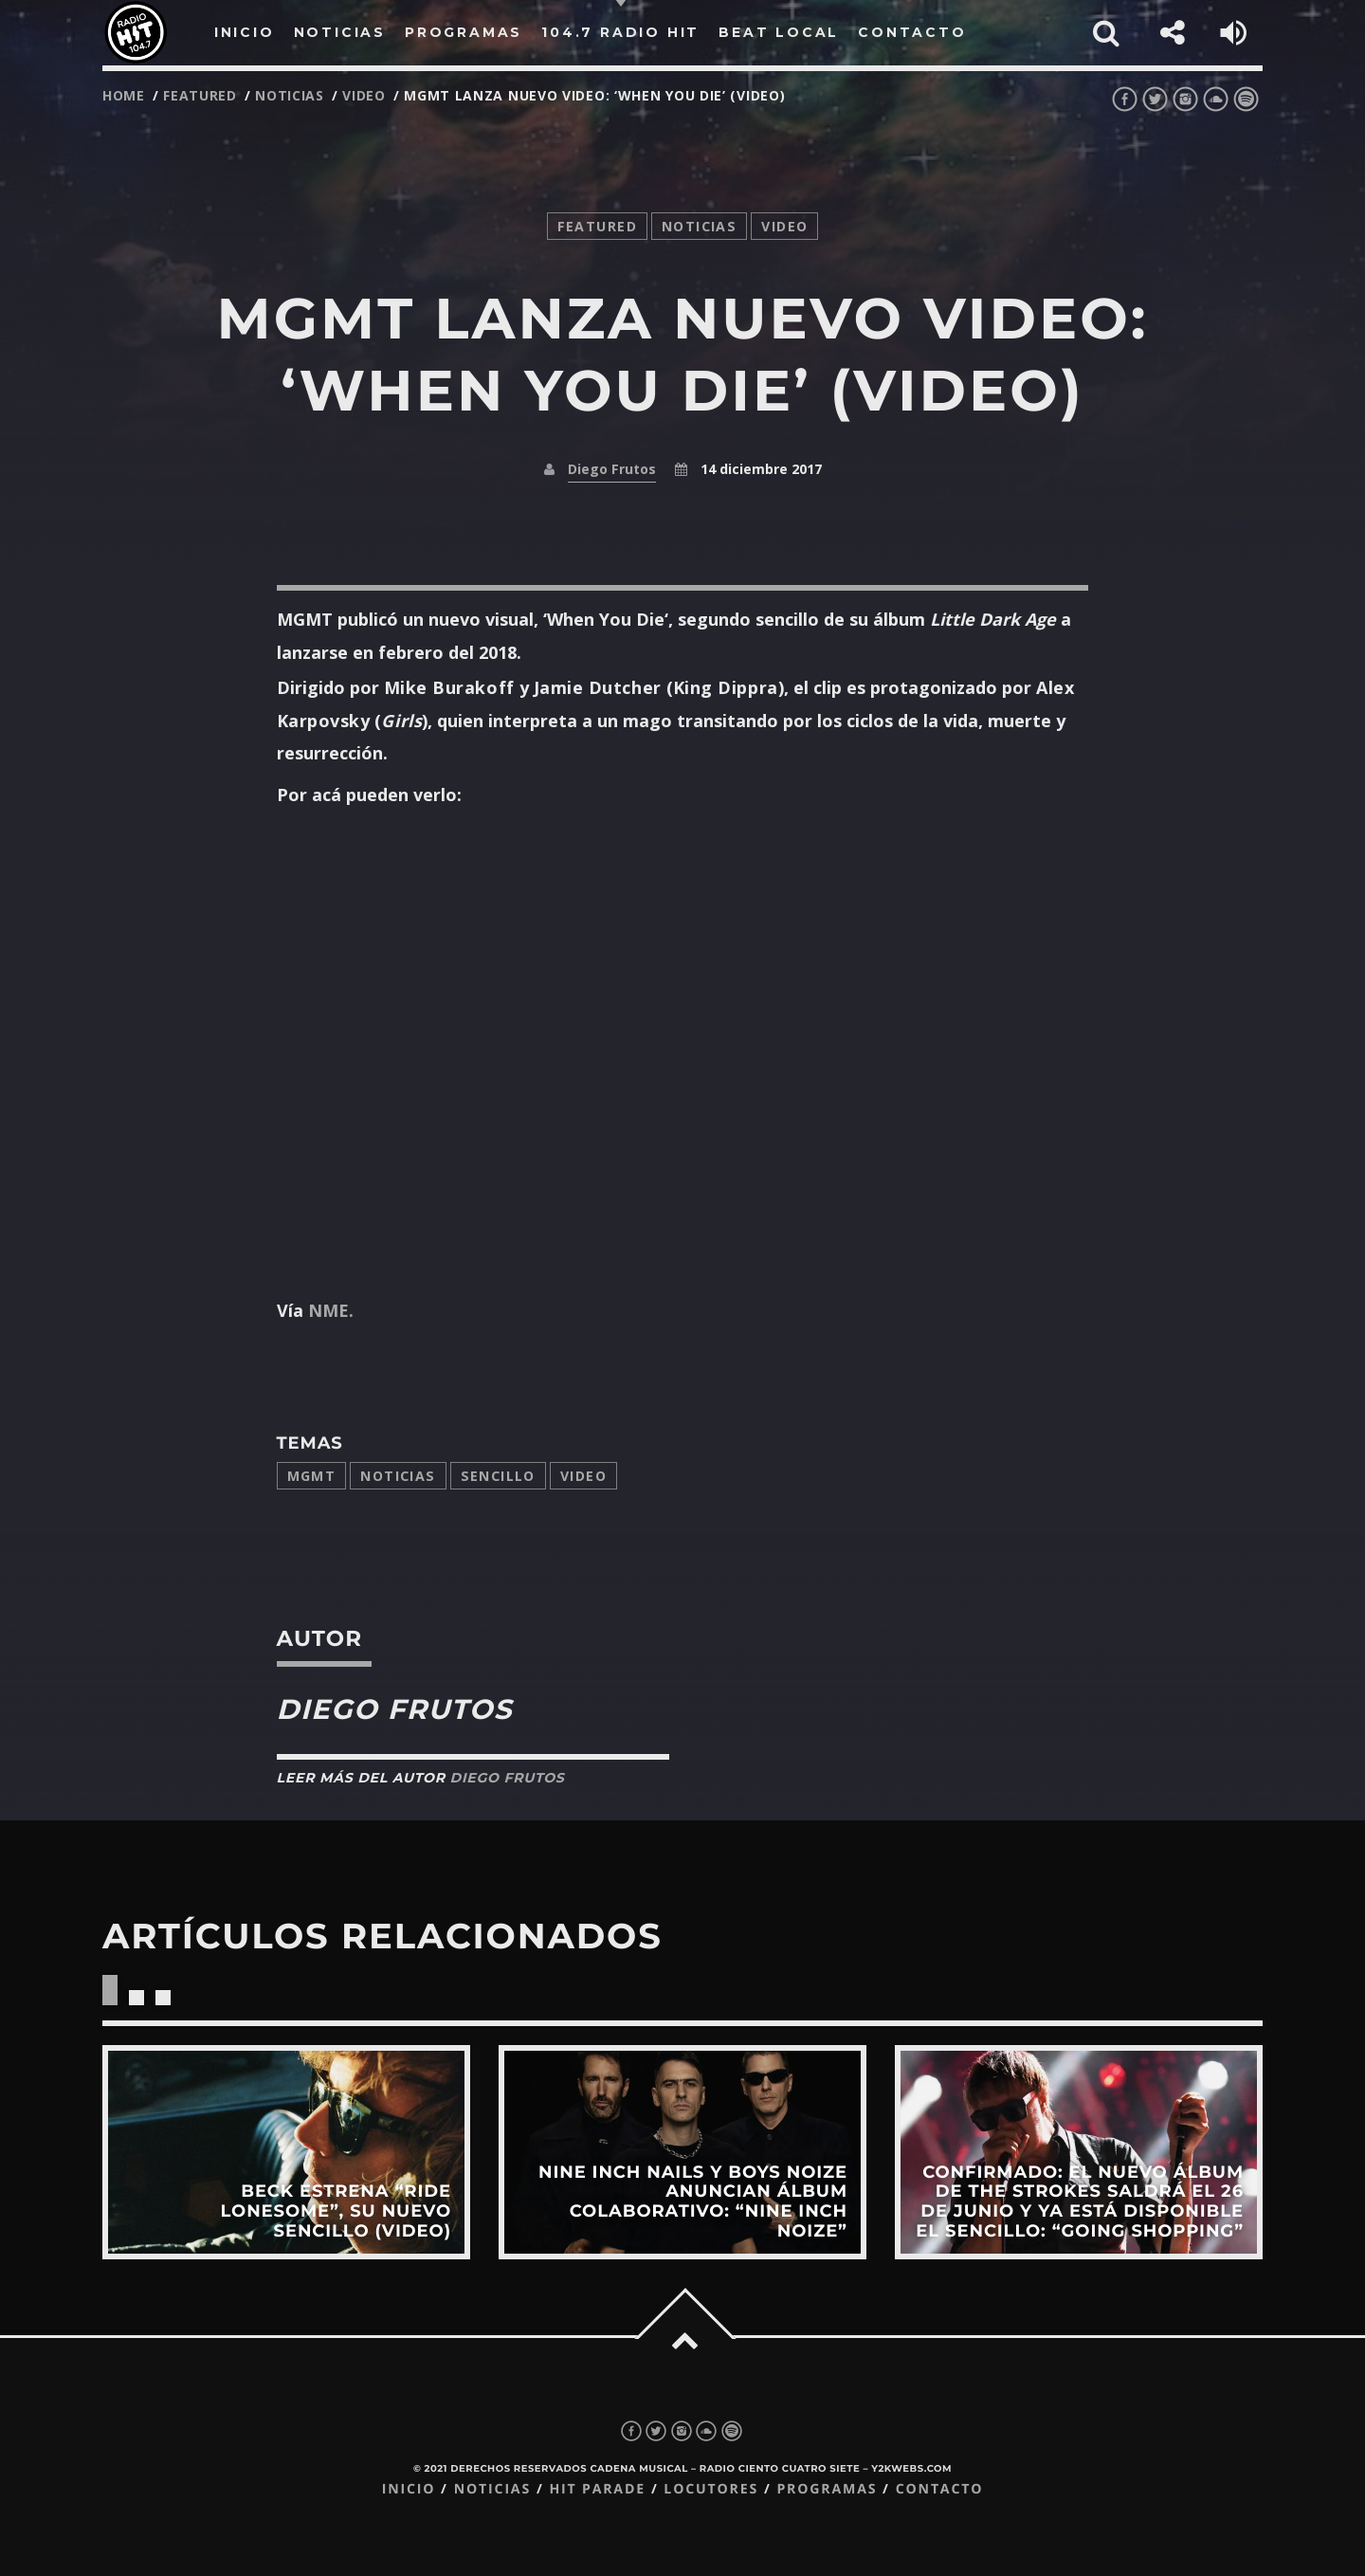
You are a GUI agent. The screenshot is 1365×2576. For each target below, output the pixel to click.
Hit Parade (597, 2489)
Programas (826, 2489)
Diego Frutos (612, 469)
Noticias (397, 1476)
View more (286, 2152)
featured (200, 95)
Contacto (940, 2489)
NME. (331, 1310)
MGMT (312, 1476)
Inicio (409, 2489)
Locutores (711, 2489)
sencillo (498, 1476)
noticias (289, 95)
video (364, 95)
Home (123, 95)
